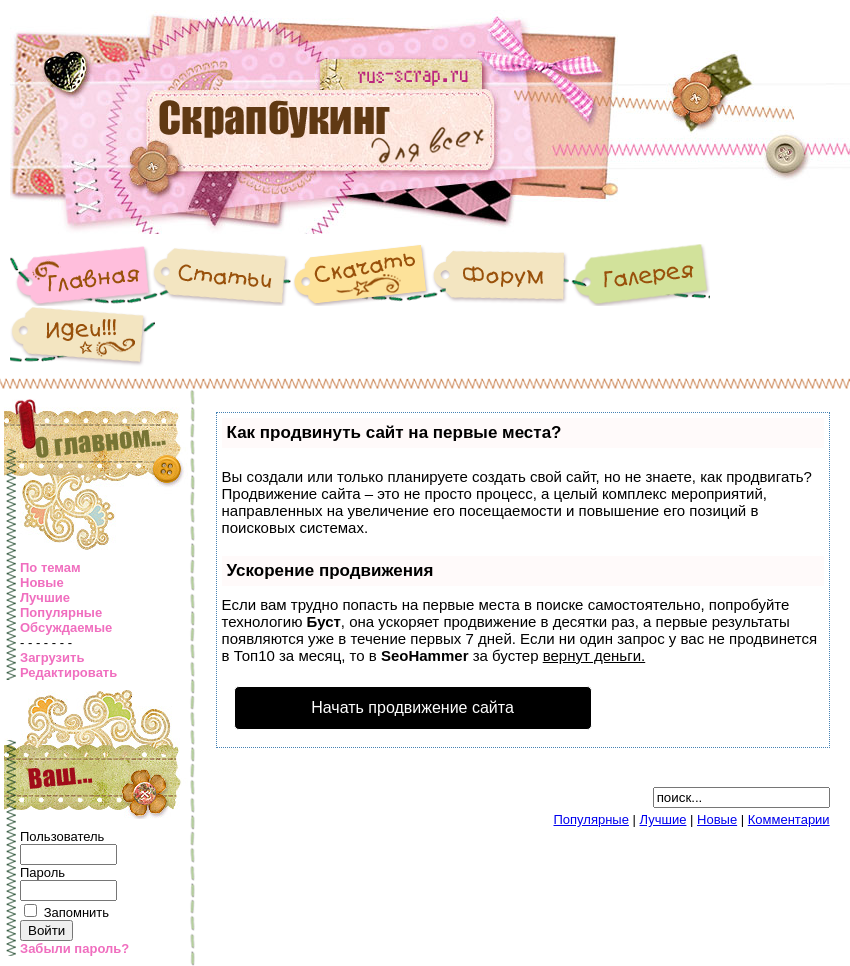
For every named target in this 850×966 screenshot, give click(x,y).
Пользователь (62, 836)
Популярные (61, 612)
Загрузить (52, 657)
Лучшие (45, 597)
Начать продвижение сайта (412, 707)
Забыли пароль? (74, 948)
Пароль (42, 872)
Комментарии (789, 819)
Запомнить (76, 912)
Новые (42, 582)
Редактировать (68, 672)
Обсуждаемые (66, 627)
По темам (50, 567)
